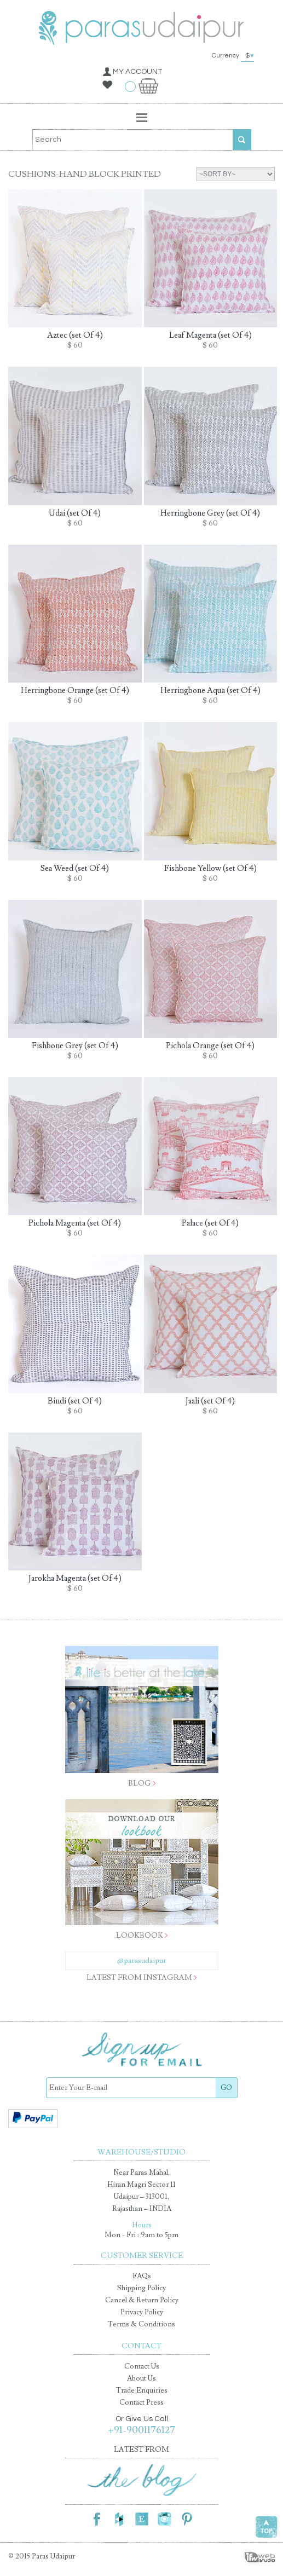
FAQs (141, 2276)
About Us (141, 2378)
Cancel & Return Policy (141, 2300)
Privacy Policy (141, 2312)
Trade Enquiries (142, 2390)
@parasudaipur (141, 1961)
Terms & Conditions (141, 2324)
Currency (235, 56)
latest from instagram (139, 1978)
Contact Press (141, 2402)
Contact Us (141, 2366)
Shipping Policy (141, 2288)
